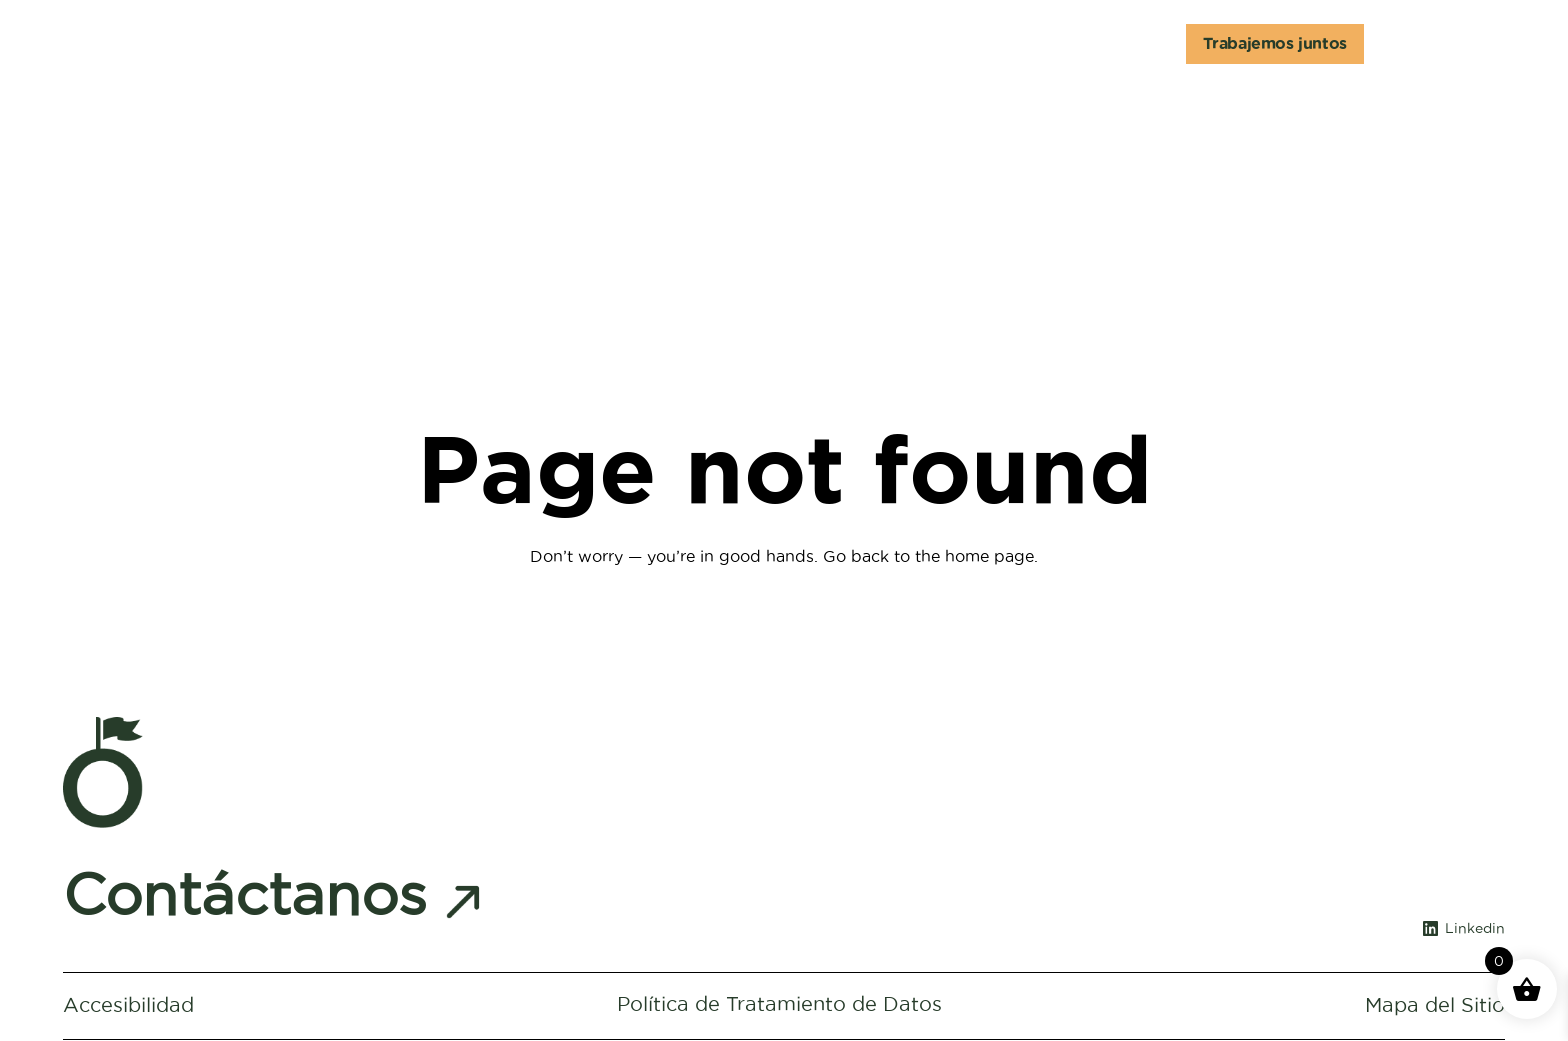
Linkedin (1475, 931)
